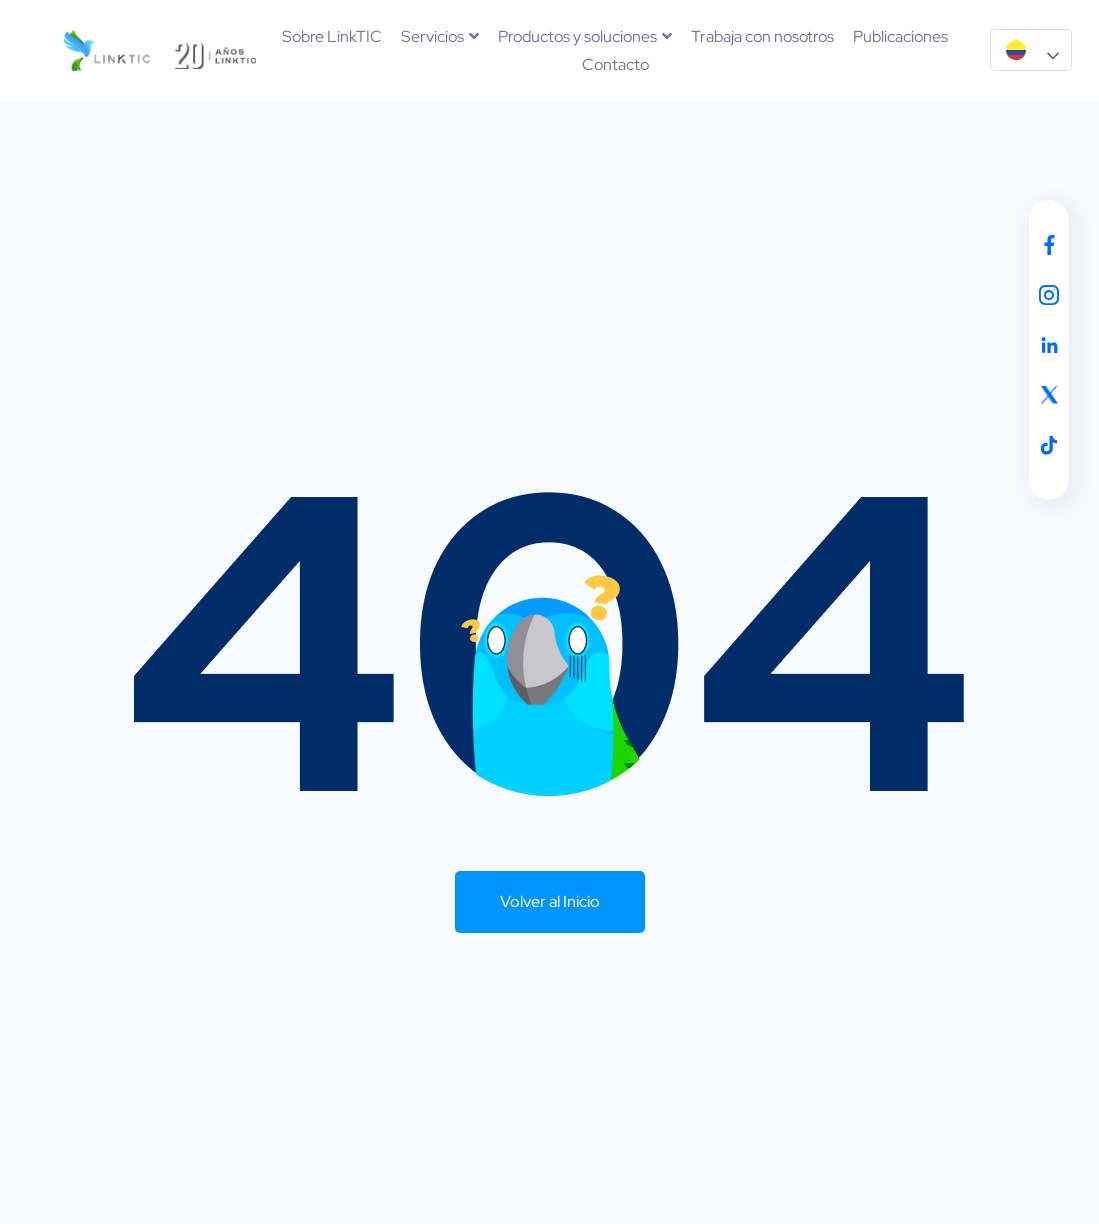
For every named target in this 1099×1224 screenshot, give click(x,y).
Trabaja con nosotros (762, 36)
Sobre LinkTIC (332, 36)
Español (1016, 50)
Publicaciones (900, 36)
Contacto (615, 64)
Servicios (440, 36)
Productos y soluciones (585, 36)
